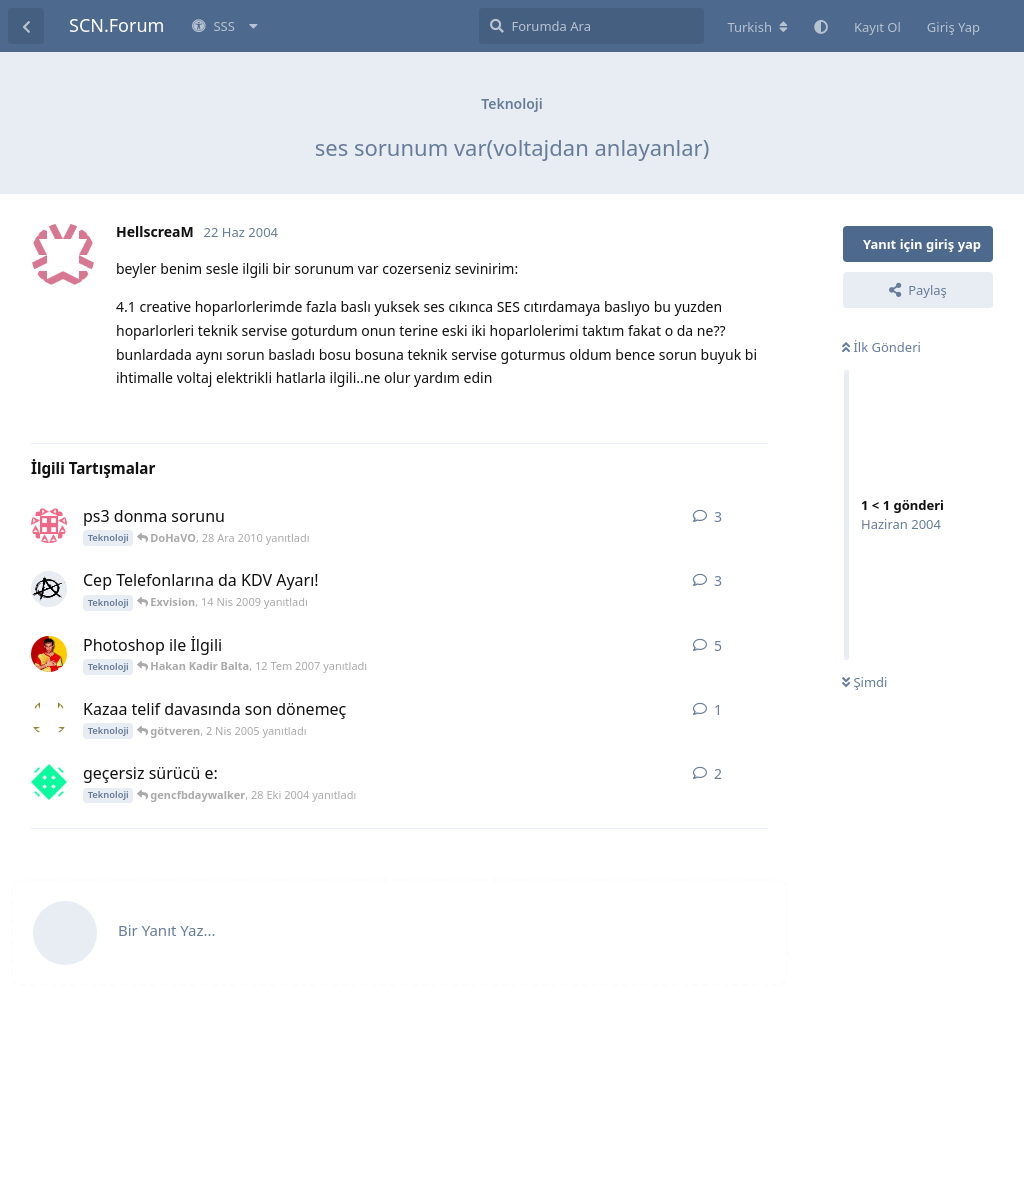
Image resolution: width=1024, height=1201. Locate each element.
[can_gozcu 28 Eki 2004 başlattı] (49, 782)
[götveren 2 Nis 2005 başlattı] (49, 718)
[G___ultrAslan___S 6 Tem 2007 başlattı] (49, 654)
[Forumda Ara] (591, 26)
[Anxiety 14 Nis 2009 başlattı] (49, 589)
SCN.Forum (116, 25)
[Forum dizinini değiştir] (757, 27)
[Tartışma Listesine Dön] (26, 26)
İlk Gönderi (881, 347)
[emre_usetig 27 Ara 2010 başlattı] (49, 525)
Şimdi (864, 682)
